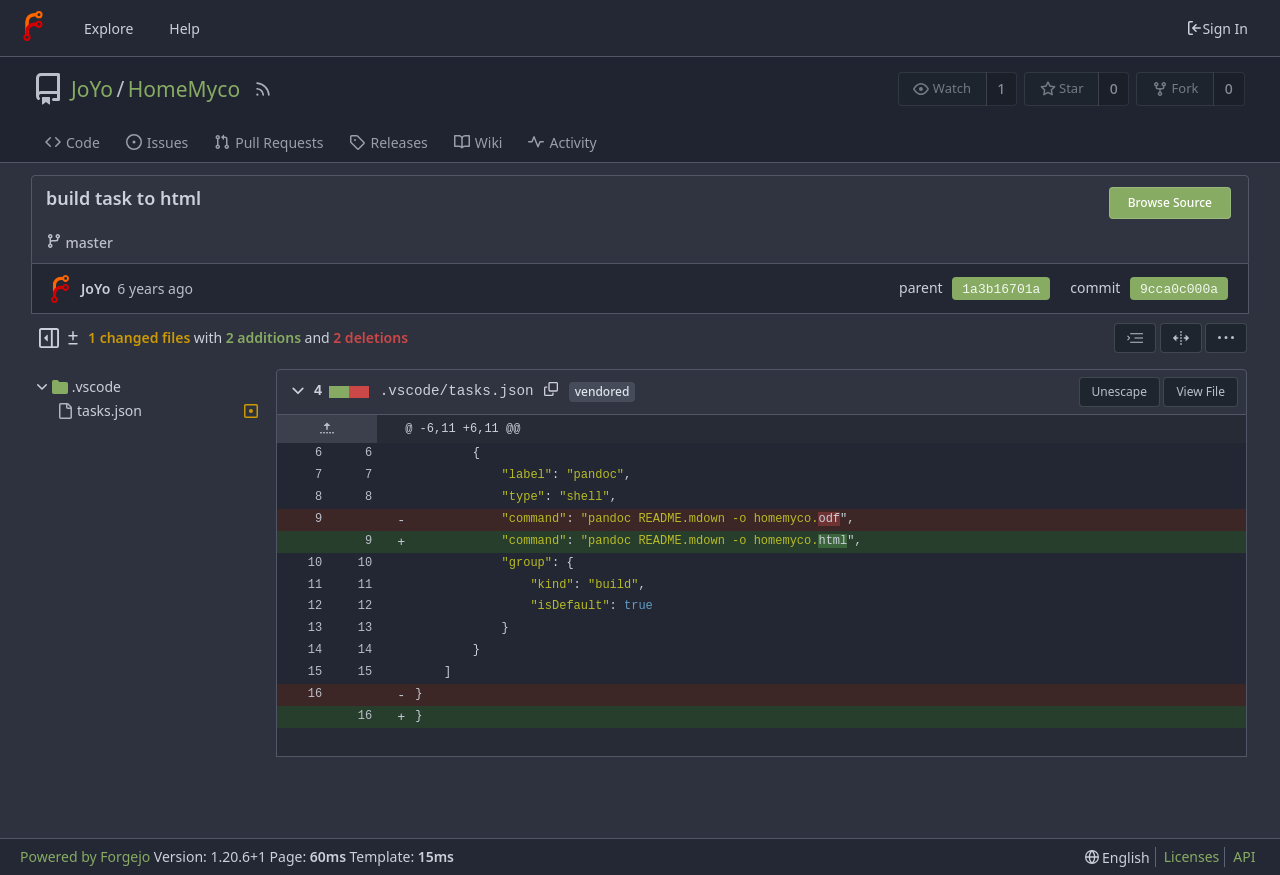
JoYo (92, 89)
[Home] (33, 28)
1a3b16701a (1001, 289)
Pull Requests (268, 142)
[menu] (1226, 338)
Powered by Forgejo (85, 856)
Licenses (1192, 856)
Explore (108, 28)
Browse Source (1170, 202)
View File (1200, 391)
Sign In (1217, 28)
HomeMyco (184, 89)
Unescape (1119, 391)
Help (184, 28)
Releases (388, 142)
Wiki (478, 142)
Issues (157, 142)
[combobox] (1135, 338)
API (1244, 856)
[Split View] (1181, 338)
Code (72, 142)
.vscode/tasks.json (457, 391)
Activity (562, 142)
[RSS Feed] (263, 89)
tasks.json (109, 410)
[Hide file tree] (49, 338)
